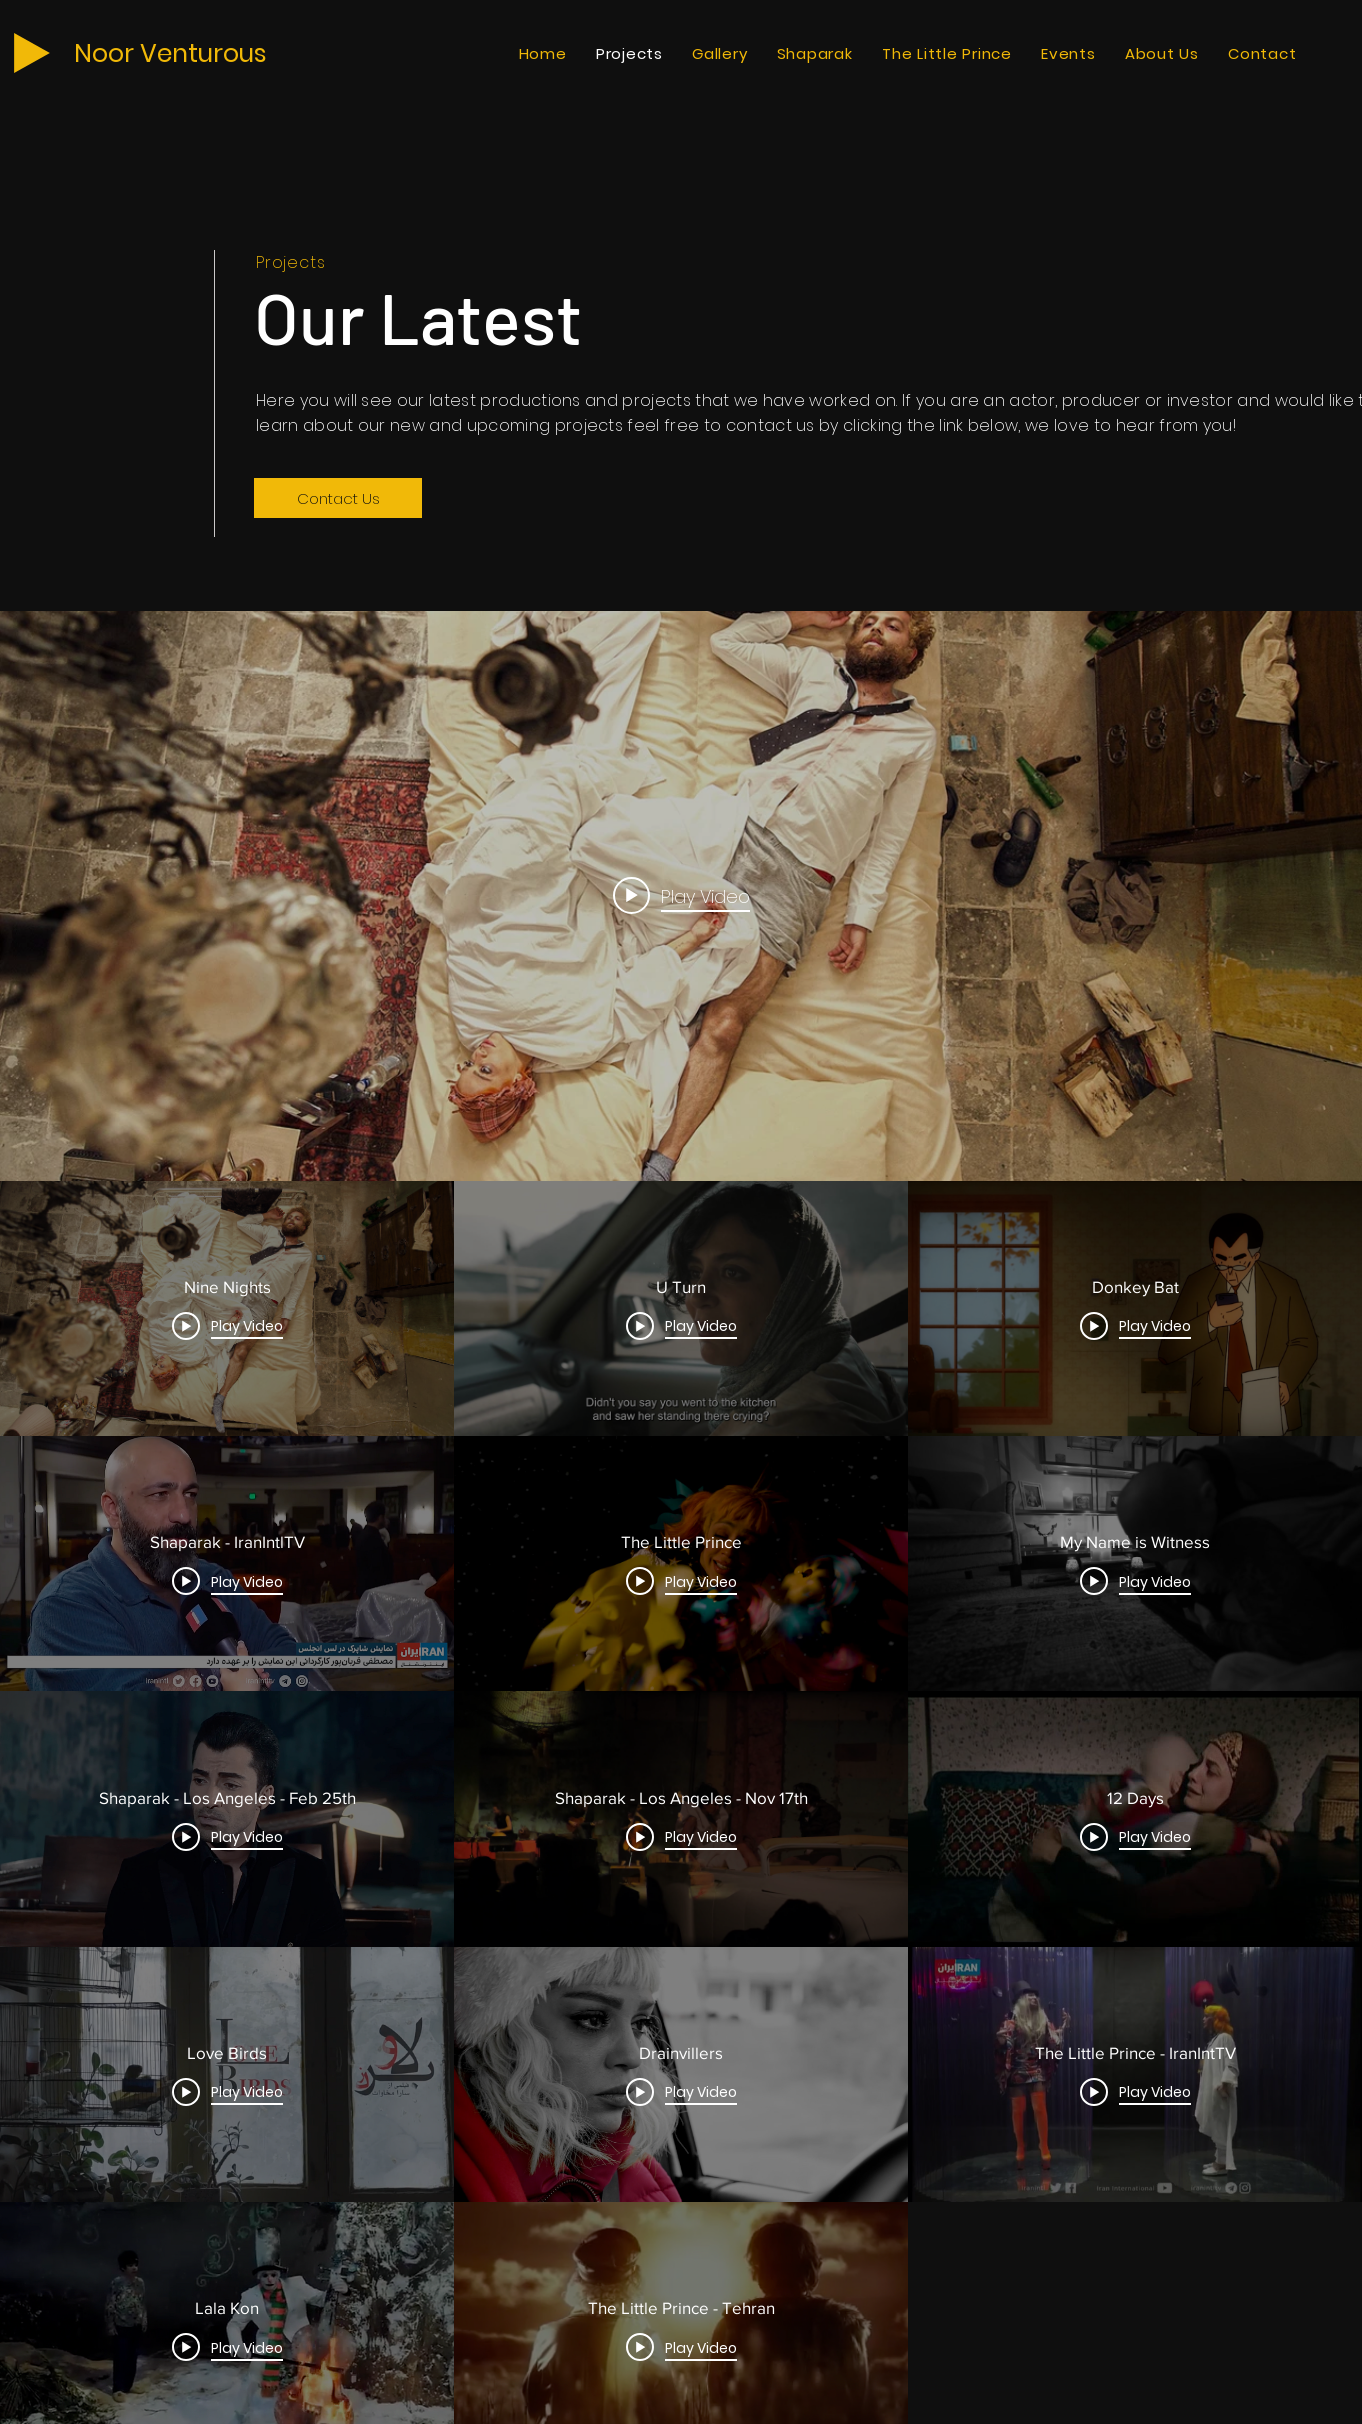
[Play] (32, 53)
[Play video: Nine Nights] (681, 896)
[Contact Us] (338, 498)
